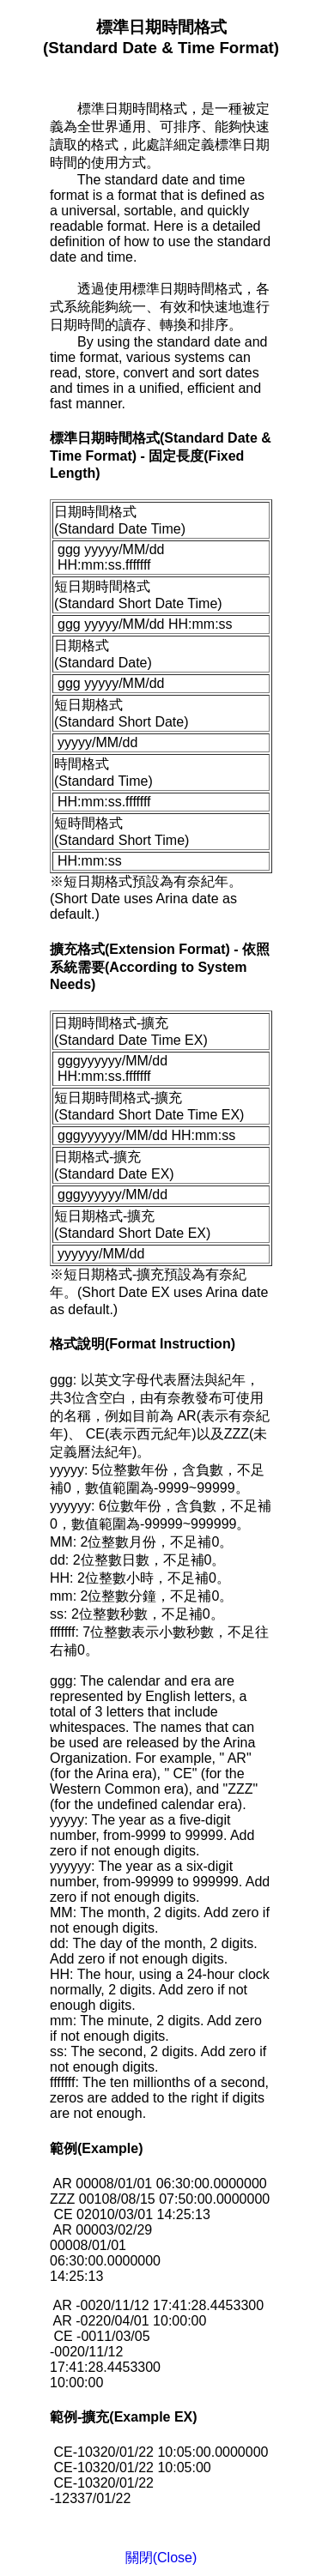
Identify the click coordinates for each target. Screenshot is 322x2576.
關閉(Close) (161, 2557)
